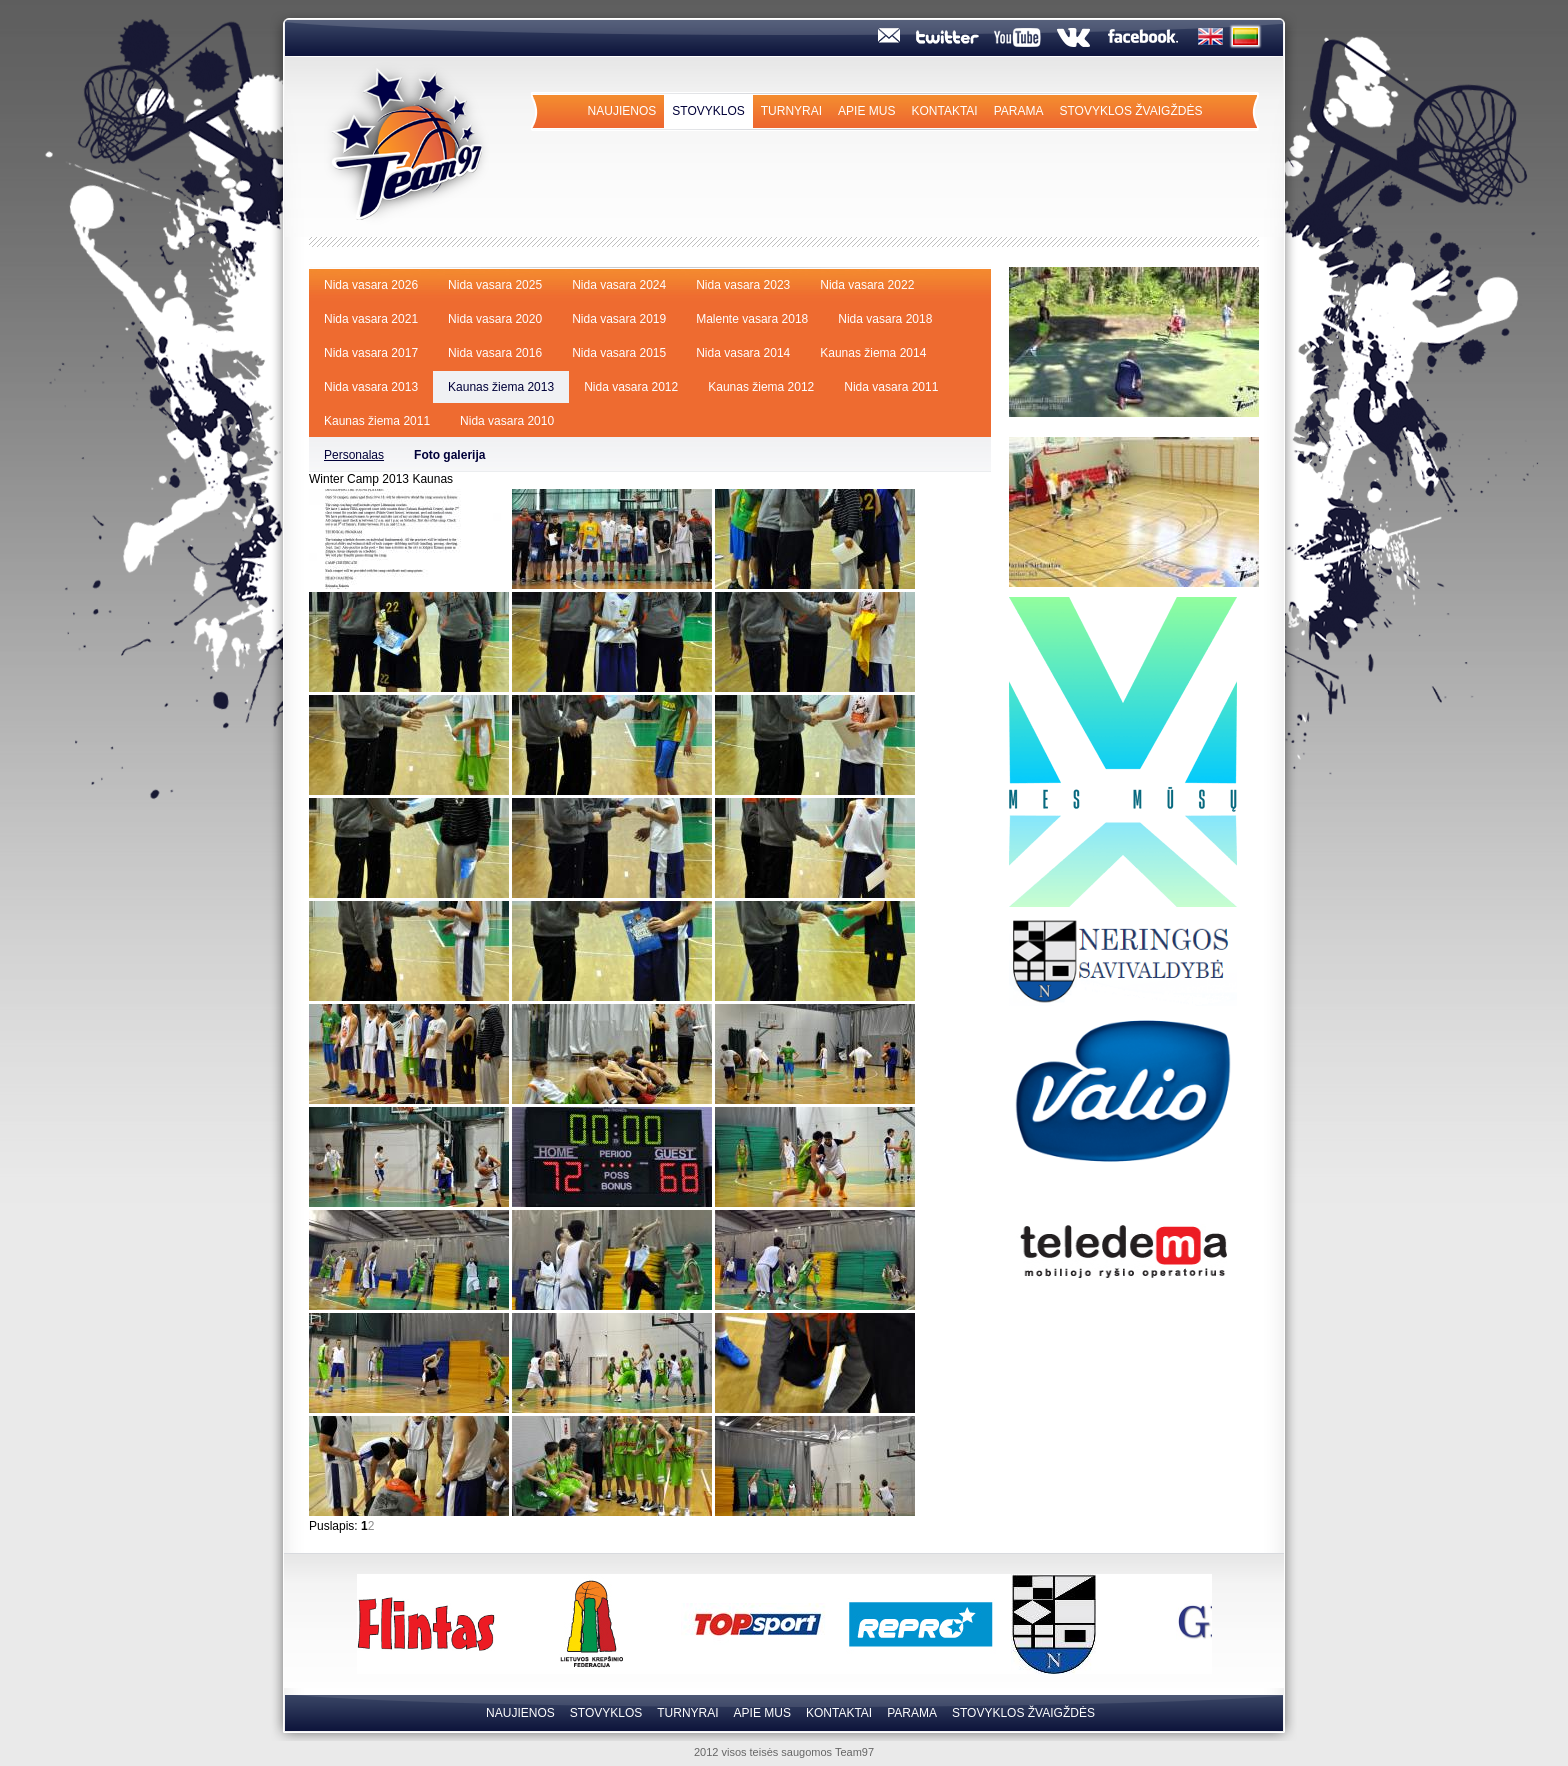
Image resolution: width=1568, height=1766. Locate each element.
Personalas (354, 455)
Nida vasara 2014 (743, 353)
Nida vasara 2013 (371, 387)
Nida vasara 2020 (495, 319)
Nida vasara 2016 (495, 353)
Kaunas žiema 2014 (873, 353)
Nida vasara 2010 (507, 421)
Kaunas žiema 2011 (377, 421)
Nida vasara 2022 (867, 285)
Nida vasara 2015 (619, 353)
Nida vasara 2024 (619, 285)
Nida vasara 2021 (371, 319)
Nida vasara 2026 (371, 285)
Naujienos (622, 111)
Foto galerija (449, 455)
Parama (1019, 111)
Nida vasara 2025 (495, 285)
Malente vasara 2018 (752, 319)
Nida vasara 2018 (885, 319)
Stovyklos (708, 111)
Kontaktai (944, 111)
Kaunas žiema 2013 (501, 387)
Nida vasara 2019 (619, 319)
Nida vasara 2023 (743, 285)
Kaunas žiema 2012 (761, 387)
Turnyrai (791, 111)
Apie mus (866, 111)
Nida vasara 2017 (371, 353)
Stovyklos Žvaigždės (1130, 111)
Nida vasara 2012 (631, 387)
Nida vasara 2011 (891, 387)
